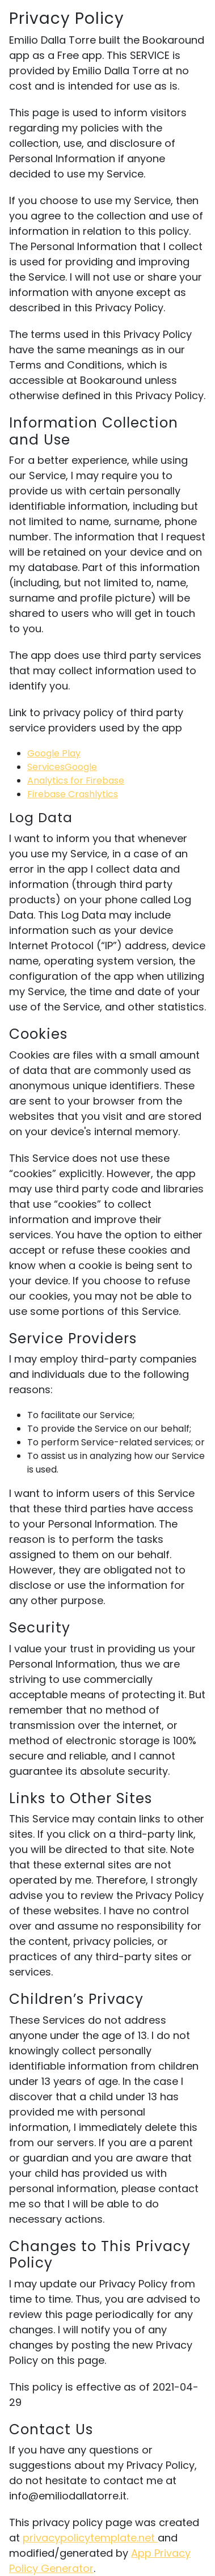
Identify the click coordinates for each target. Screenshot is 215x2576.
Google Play (54, 753)
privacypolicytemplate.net (90, 2538)
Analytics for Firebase (75, 780)
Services (46, 766)
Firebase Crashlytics (72, 794)
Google (81, 766)
